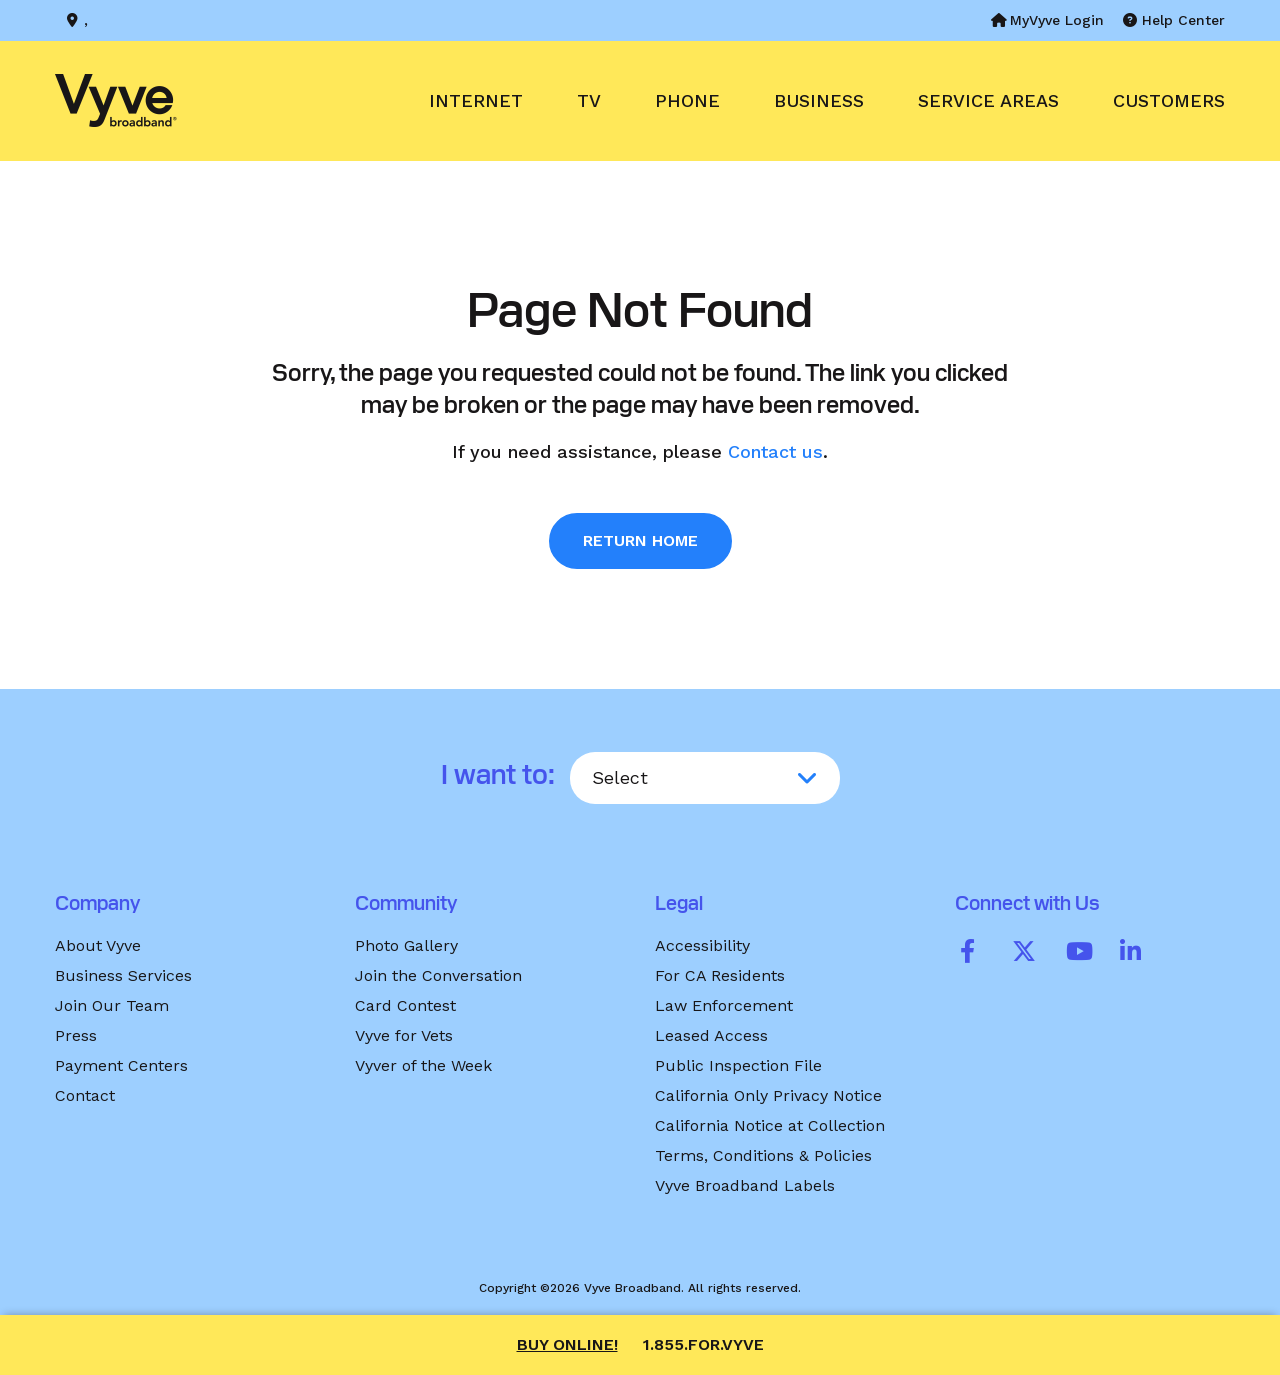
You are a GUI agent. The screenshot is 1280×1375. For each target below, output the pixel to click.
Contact (85, 1095)
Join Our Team (112, 1005)
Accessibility (702, 945)
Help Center (1174, 20)
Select (620, 777)
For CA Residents (720, 975)
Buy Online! (567, 1344)
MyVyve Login (1047, 20)
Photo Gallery (406, 945)
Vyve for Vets (404, 1035)
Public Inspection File (738, 1065)
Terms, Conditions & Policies (763, 1155)
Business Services (123, 975)
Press (76, 1035)
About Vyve (98, 945)
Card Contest (405, 1005)
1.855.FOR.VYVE (703, 1344)
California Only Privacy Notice (768, 1095)
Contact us (775, 451)
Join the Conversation (438, 975)
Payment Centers (121, 1065)
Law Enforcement (724, 1005)
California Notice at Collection (770, 1125)
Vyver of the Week (423, 1065)
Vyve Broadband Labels (745, 1185)
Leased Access (711, 1035)
